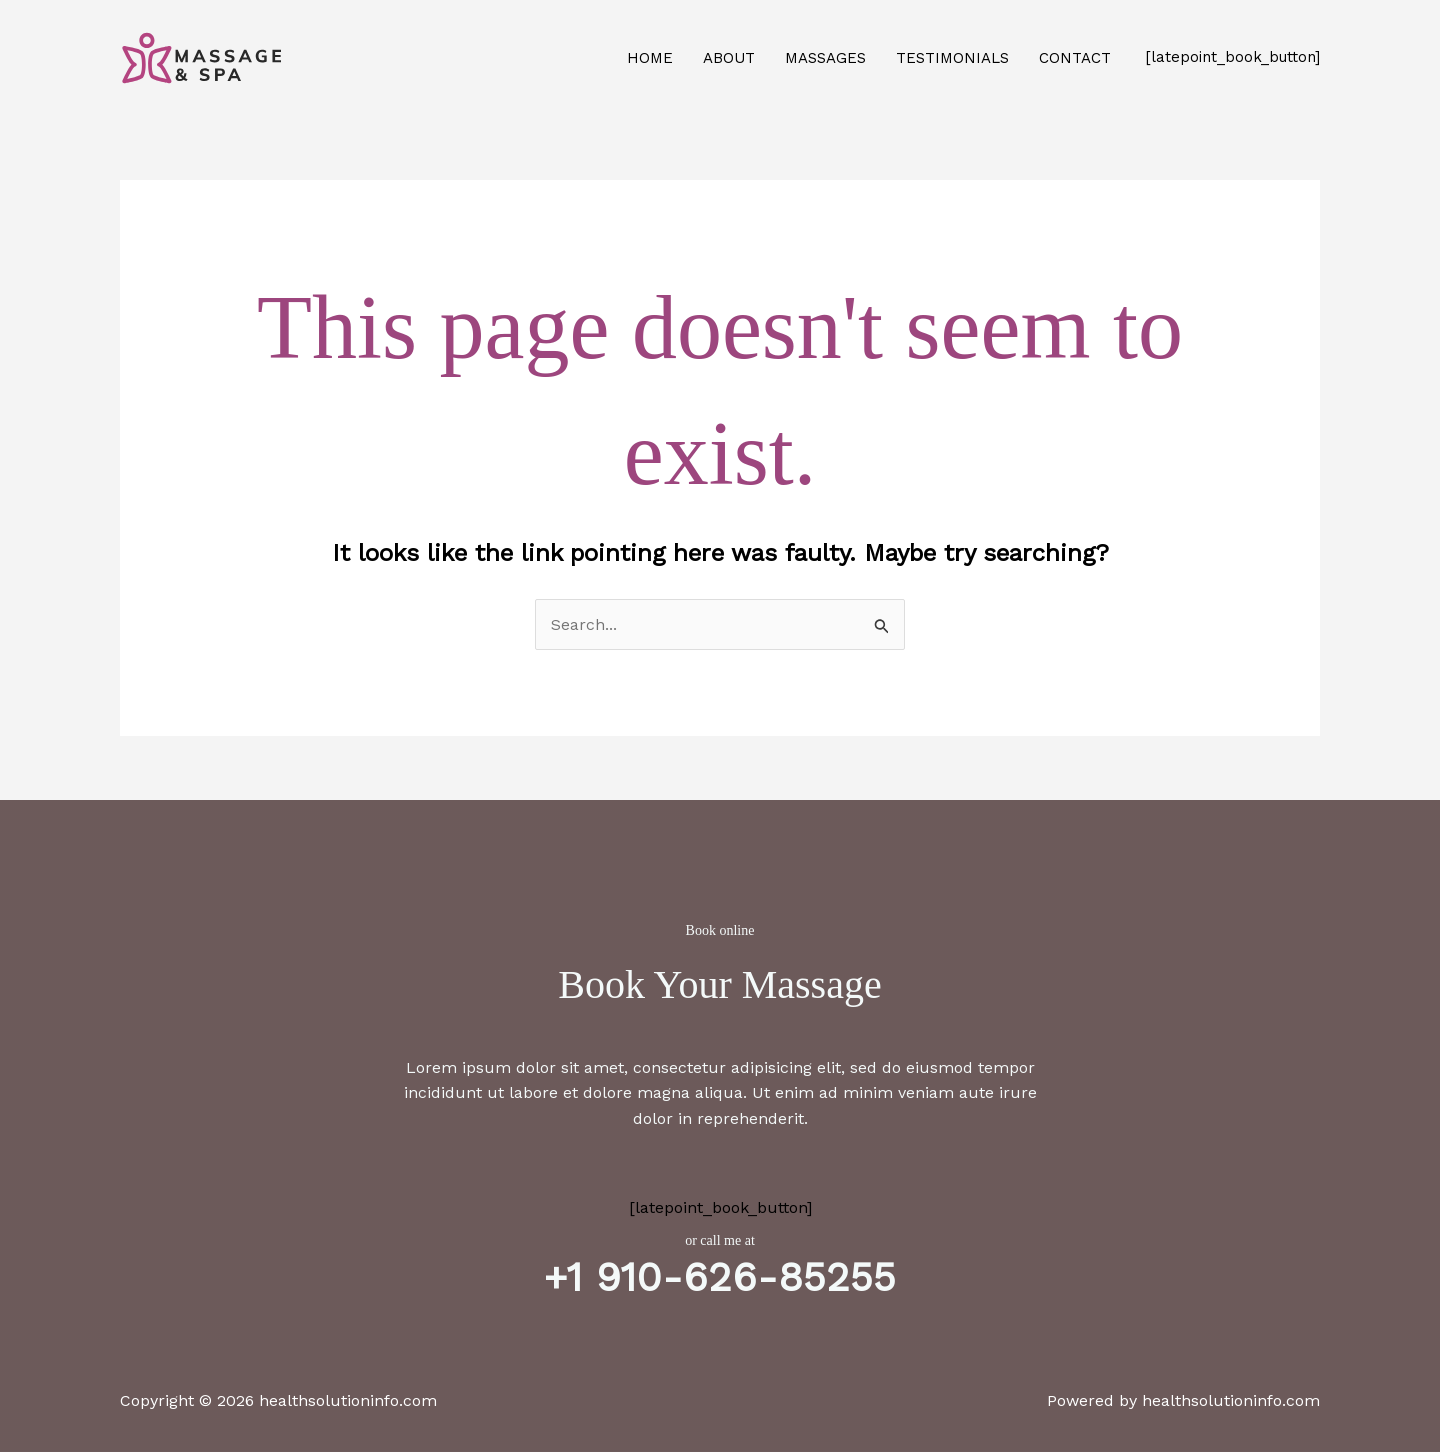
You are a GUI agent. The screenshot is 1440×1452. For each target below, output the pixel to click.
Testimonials (952, 58)
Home (650, 58)
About (729, 58)
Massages (825, 58)
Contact (1075, 58)
